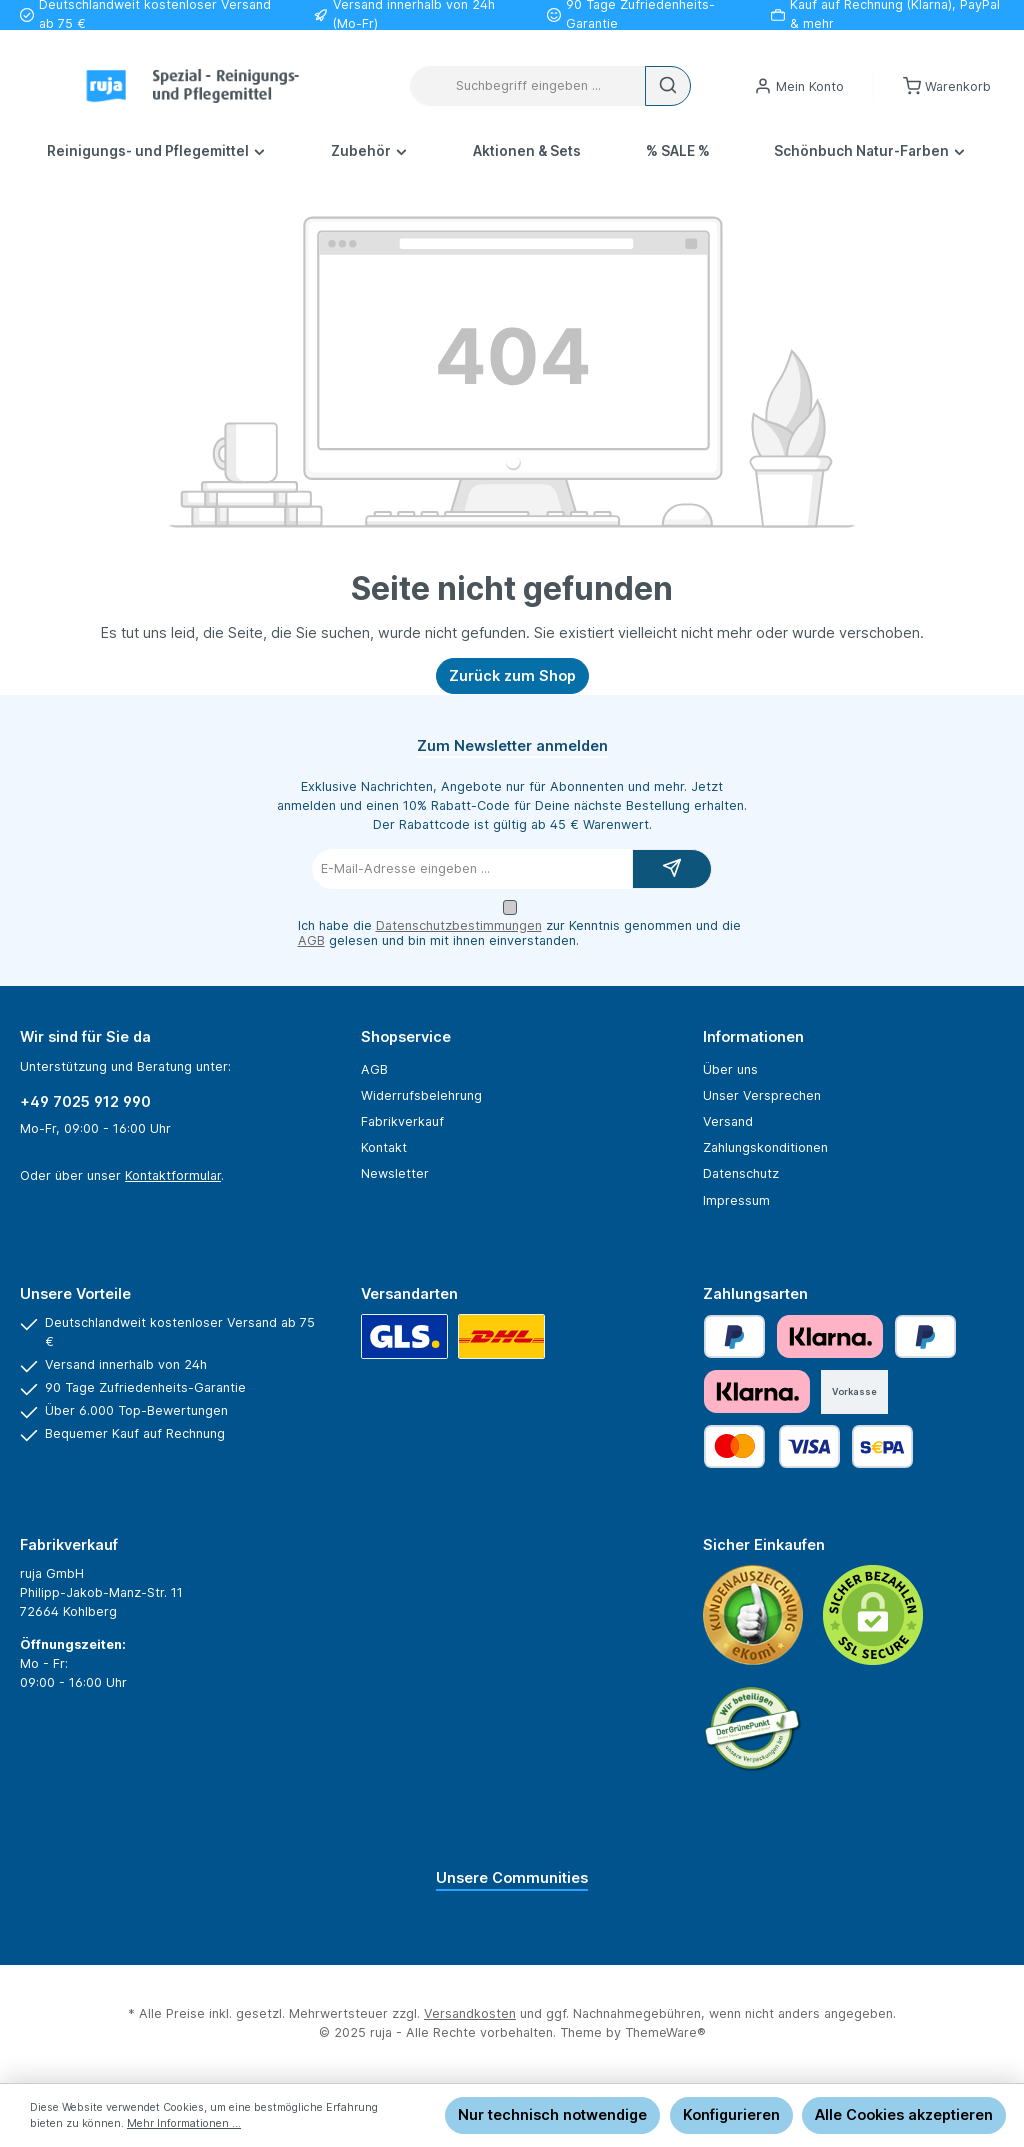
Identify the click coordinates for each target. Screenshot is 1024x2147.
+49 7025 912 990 (85, 1101)
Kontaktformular (173, 1175)
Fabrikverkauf (402, 1121)
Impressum (736, 1200)
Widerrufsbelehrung (421, 1095)
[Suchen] (668, 86)
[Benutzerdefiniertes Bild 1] (753, 1615)
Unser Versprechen (762, 1095)
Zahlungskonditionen (765, 1147)
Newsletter (395, 1173)
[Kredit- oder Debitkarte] (772, 1446)
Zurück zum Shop (512, 675)
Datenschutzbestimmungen (459, 925)
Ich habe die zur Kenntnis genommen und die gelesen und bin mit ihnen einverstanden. (519, 933)
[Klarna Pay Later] (830, 1336)
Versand (728, 1121)
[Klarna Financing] (757, 1391)
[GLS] (404, 1336)
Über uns (730, 1069)
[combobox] (528, 86)
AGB (311, 940)
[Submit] (672, 869)
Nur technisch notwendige (552, 2114)
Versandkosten (470, 2013)
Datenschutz (741, 1173)
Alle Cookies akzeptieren (904, 2114)
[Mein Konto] (799, 86)
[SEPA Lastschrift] (882, 1446)
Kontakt (384, 1147)
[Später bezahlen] (925, 1336)
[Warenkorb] (947, 86)
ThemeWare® (665, 2032)
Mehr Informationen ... (184, 2123)
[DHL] (501, 1336)
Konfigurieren (731, 2114)
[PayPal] (734, 1336)
